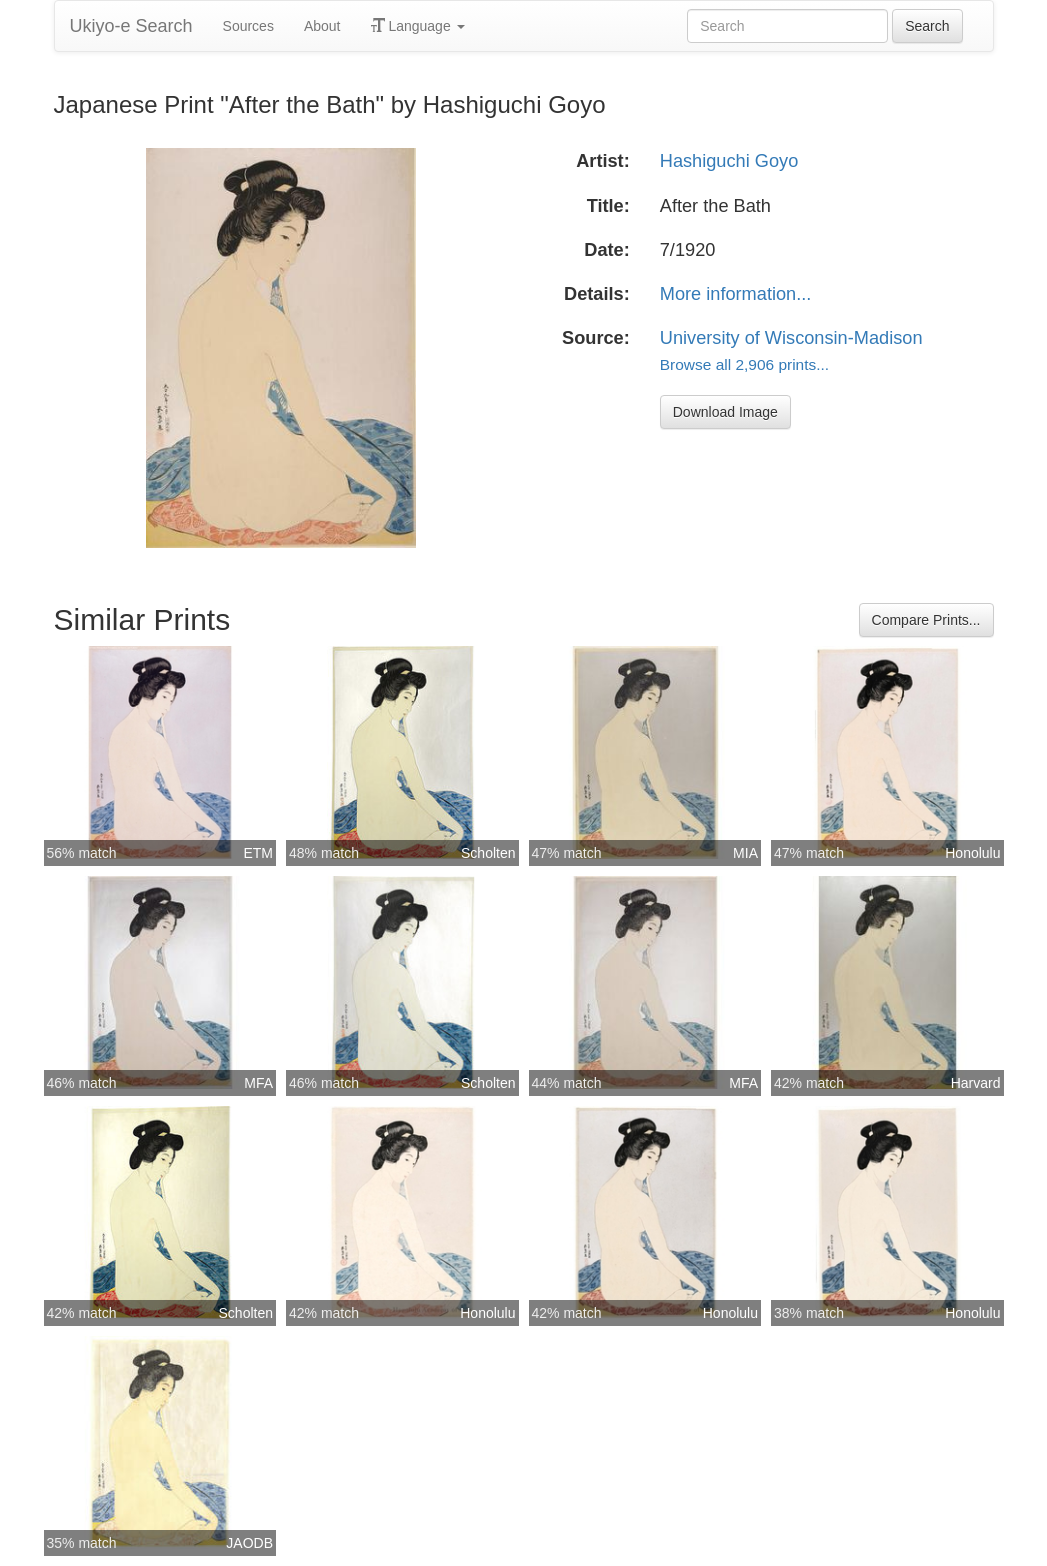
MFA (258, 1083)
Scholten (488, 853)
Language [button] (418, 26)
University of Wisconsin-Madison (791, 338)
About (322, 26)
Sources (248, 26)
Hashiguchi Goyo (729, 161)
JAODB (249, 1543)
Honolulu (972, 853)
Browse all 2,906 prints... (744, 364)
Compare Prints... (926, 620)
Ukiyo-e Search (131, 26)
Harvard (976, 1083)
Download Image (725, 412)
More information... (736, 294)
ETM (258, 853)
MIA (745, 853)
